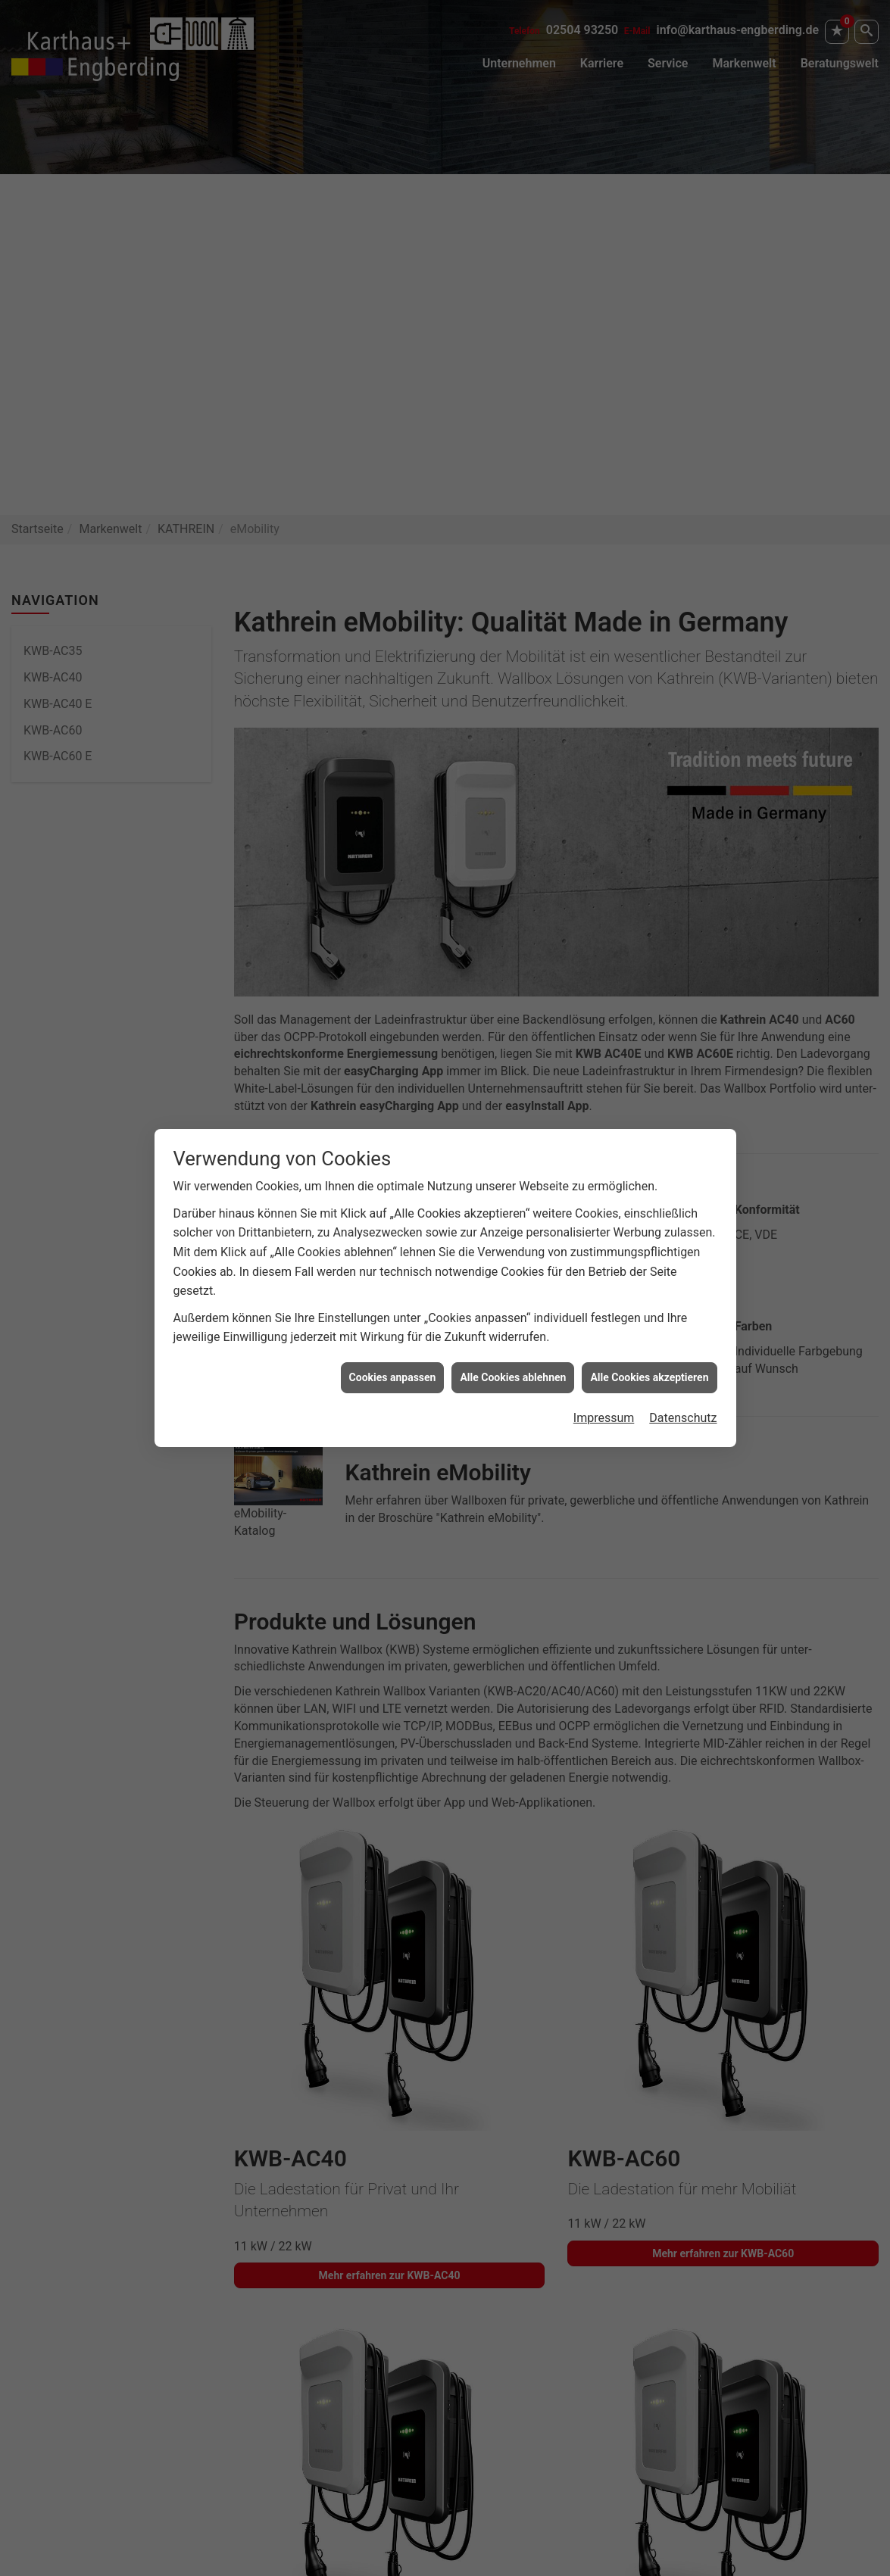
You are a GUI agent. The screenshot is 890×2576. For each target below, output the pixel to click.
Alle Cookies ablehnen (513, 1377)
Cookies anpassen (392, 1377)
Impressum (604, 1418)
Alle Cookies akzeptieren (649, 1377)
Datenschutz (683, 1418)
